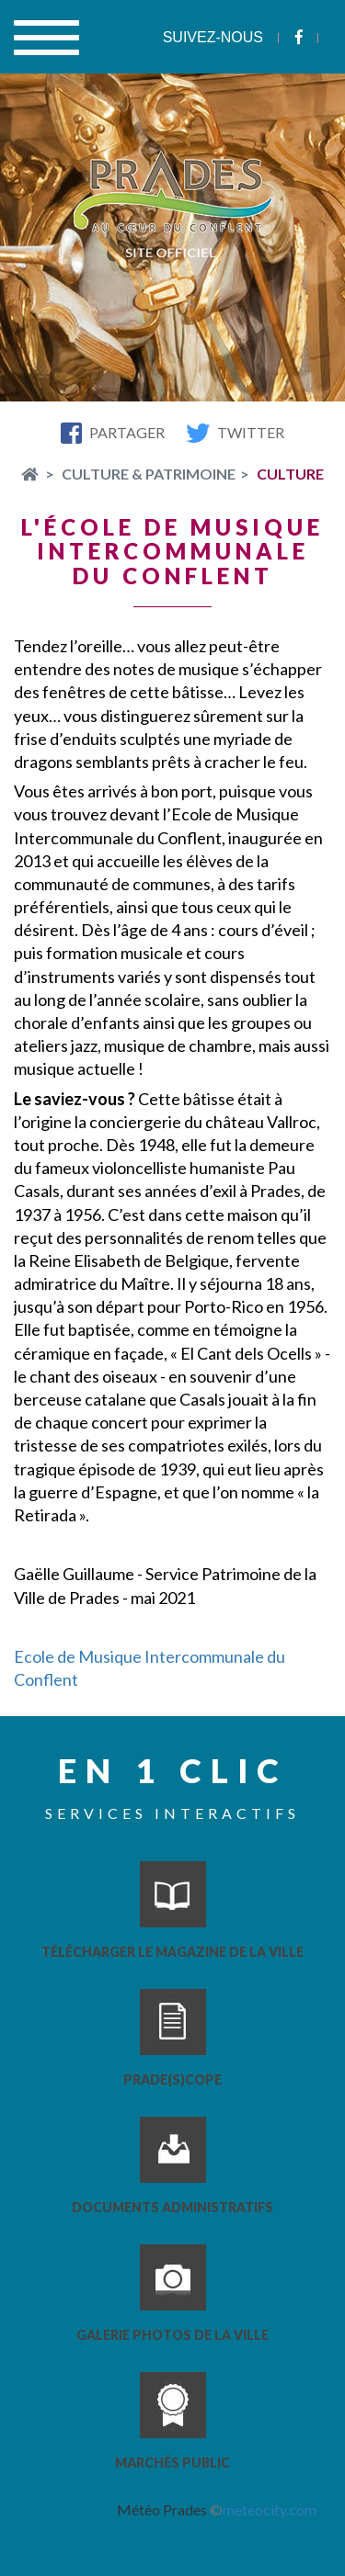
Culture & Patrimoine (149, 473)
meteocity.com (269, 2509)
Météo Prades (162, 2509)
